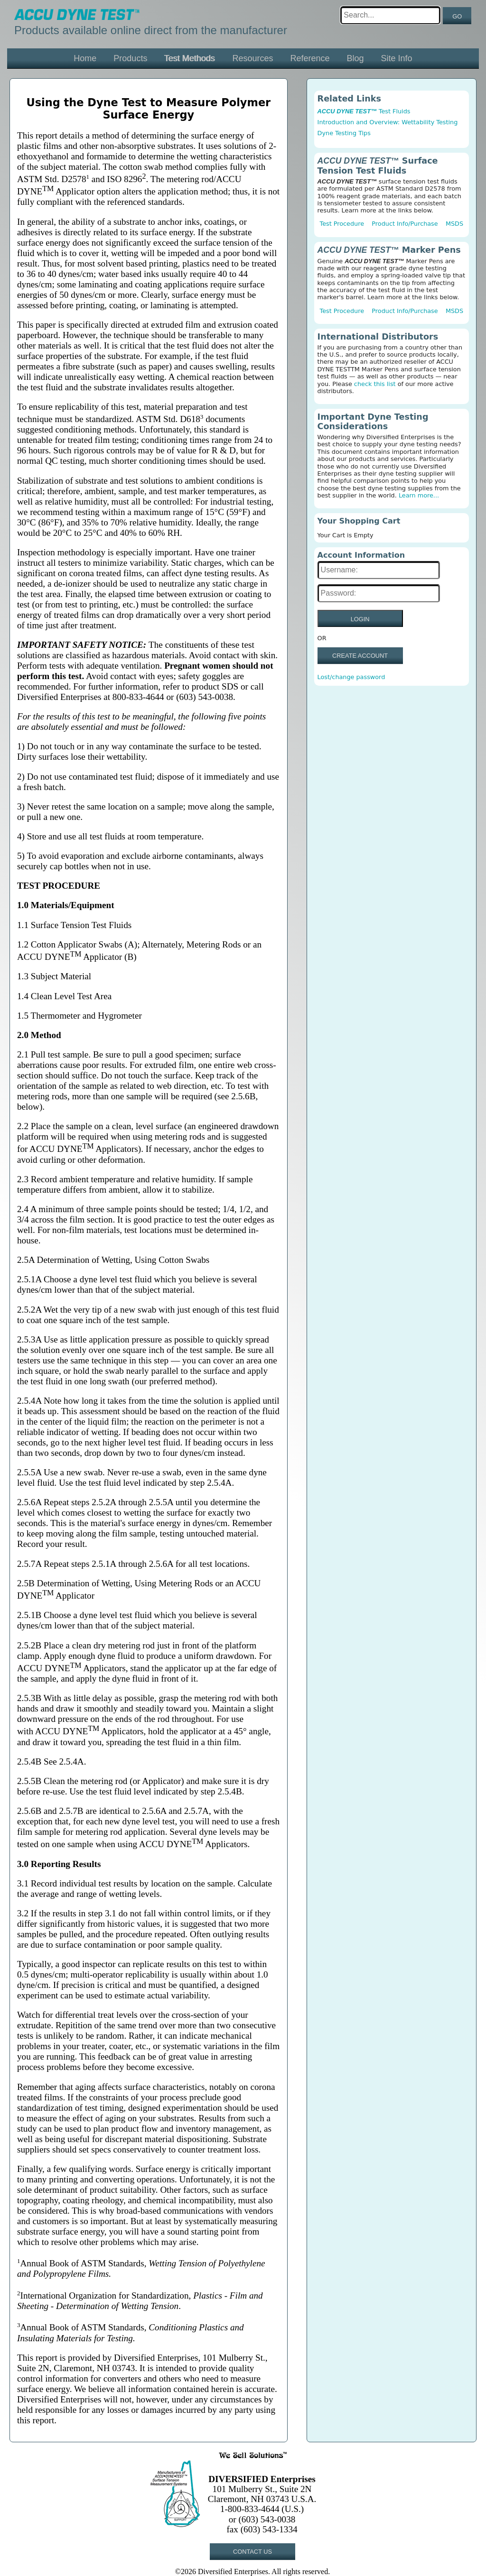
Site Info (396, 58)
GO (457, 16)
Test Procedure (342, 223)
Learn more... (419, 495)
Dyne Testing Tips (344, 133)
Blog (355, 58)
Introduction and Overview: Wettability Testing (388, 122)
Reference (310, 58)
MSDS (454, 223)
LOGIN (360, 619)
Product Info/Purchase (405, 223)
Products (130, 58)
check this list (375, 383)
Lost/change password (351, 677)
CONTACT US (252, 2551)
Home (85, 58)
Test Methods (189, 58)
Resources (252, 58)
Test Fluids (364, 111)
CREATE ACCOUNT (360, 655)
